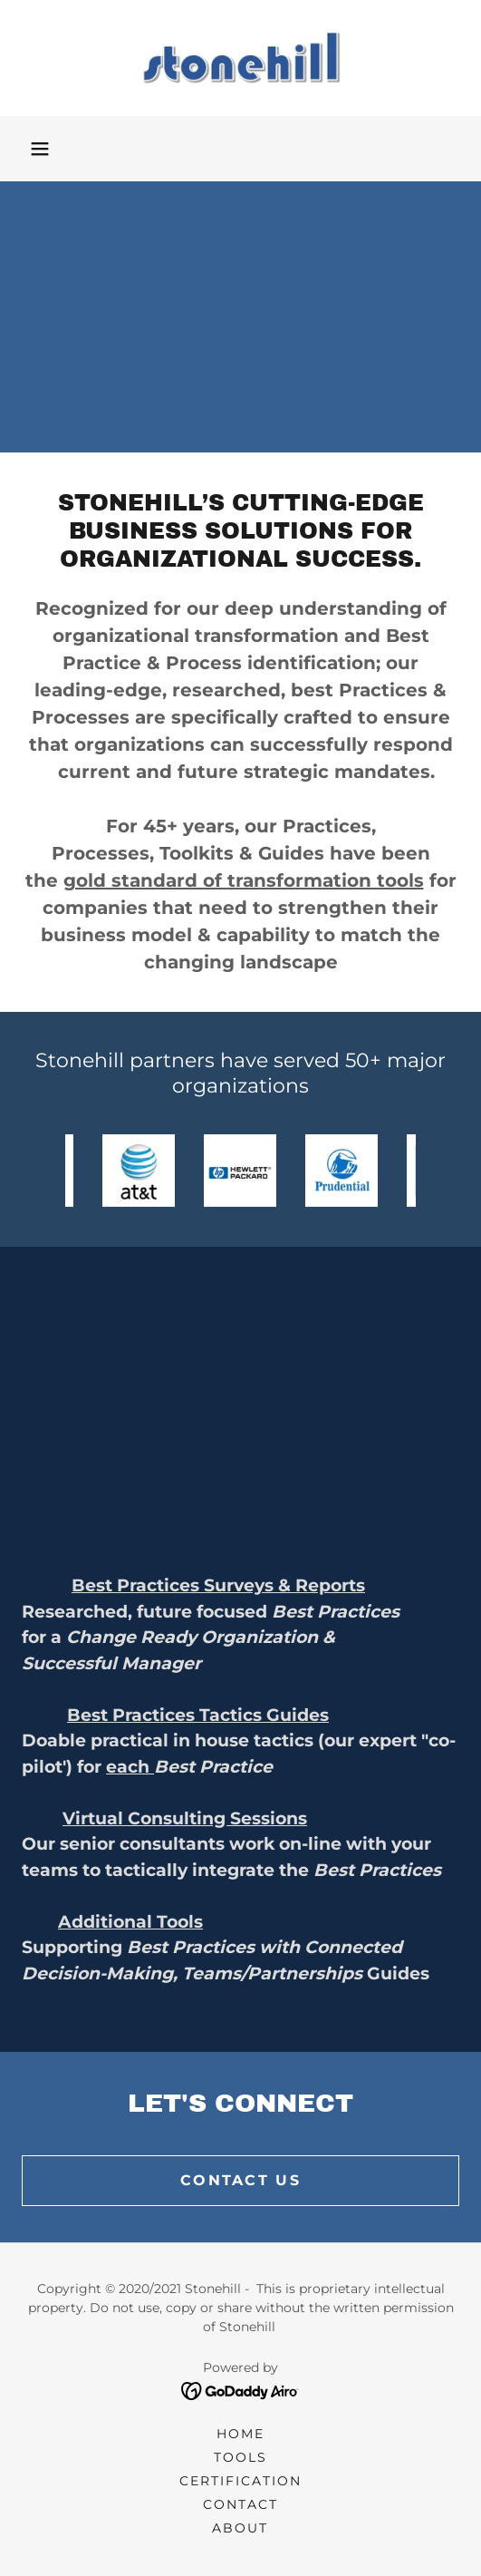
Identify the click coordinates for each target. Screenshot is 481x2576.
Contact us (240, 2180)
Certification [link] (240, 2481)
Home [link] (240, 2433)
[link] (240, 58)
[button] (40, 149)
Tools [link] (240, 2457)
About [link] (240, 2528)
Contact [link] (240, 2504)
